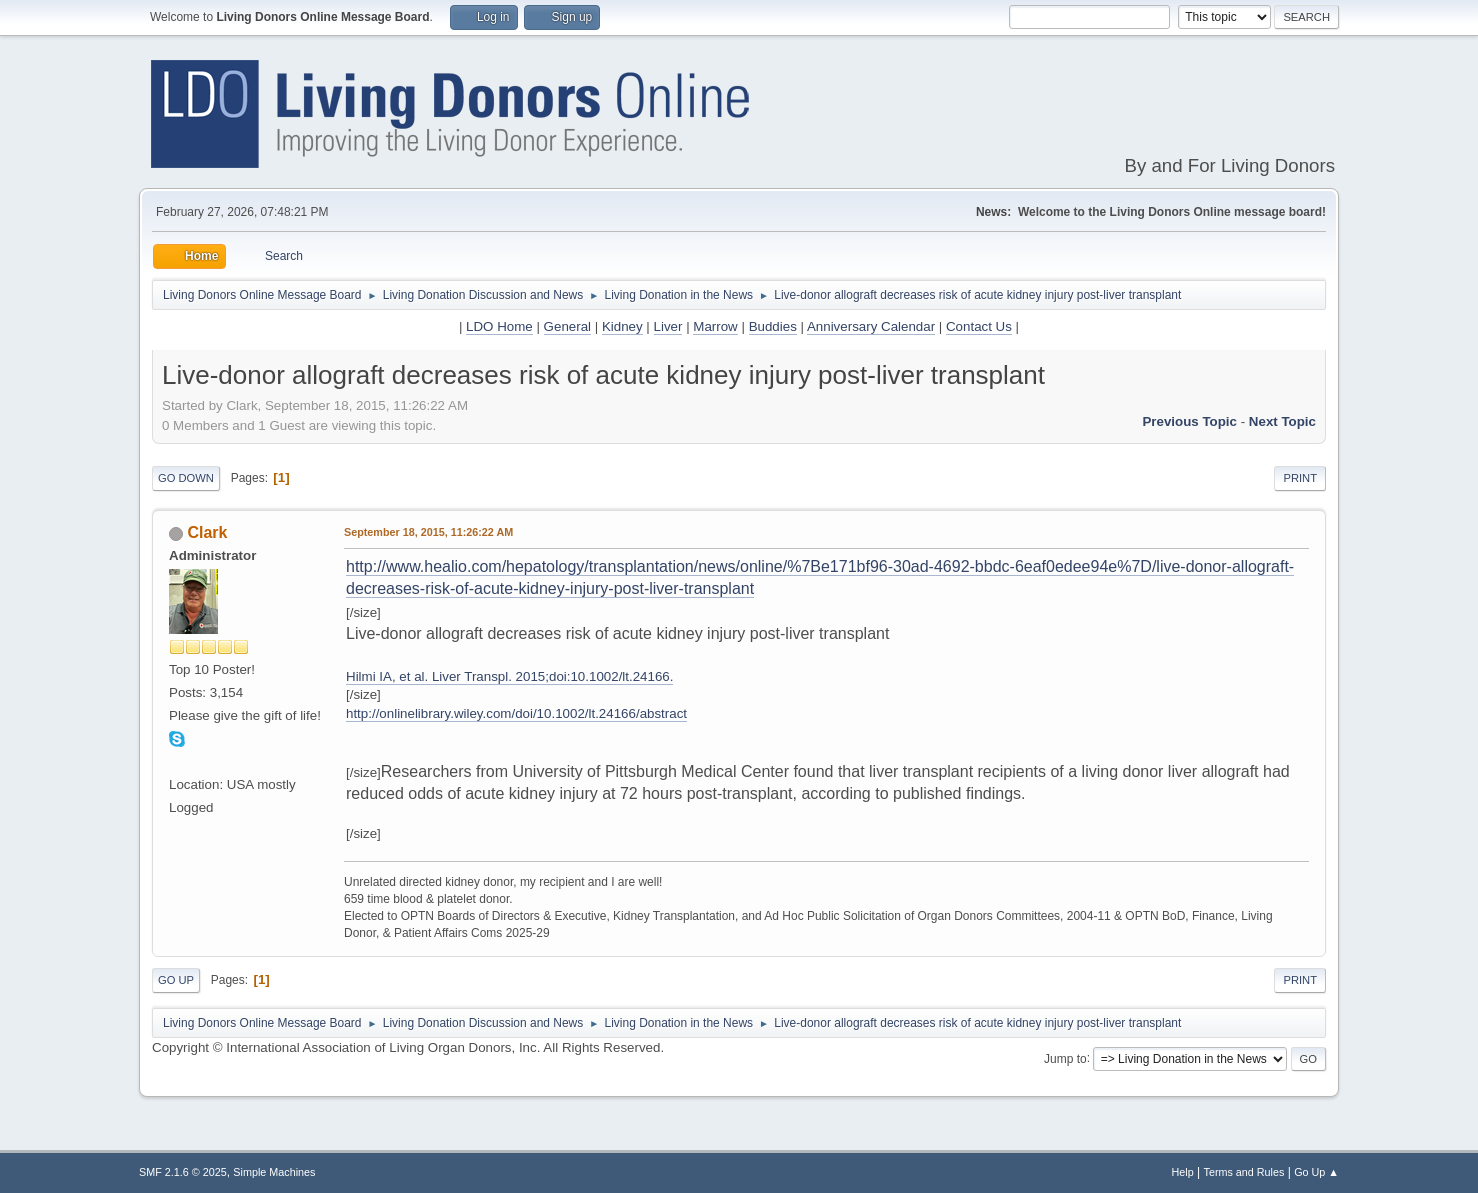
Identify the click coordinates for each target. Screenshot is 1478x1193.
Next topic (1282, 421)
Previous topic (1189, 421)
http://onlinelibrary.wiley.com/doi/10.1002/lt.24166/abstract (516, 713)
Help (1183, 1172)
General (567, 326)
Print (1300, 478)
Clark (207, 532)
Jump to (1065, 1058)
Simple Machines (274, 1172)
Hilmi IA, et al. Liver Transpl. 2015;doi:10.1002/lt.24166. (509, 676)
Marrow (715, 326)
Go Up (176, 980)
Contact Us (979, 326)
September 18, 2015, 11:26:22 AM (428, 532)
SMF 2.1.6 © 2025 (183, 1172)
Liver (668, 326)
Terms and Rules (1244, 1172)
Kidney (622, 326)
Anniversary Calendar (871, 326)
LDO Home (499, 326)
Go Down (186, 478)
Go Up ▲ (1316, 1172)
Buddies (773, 326)
